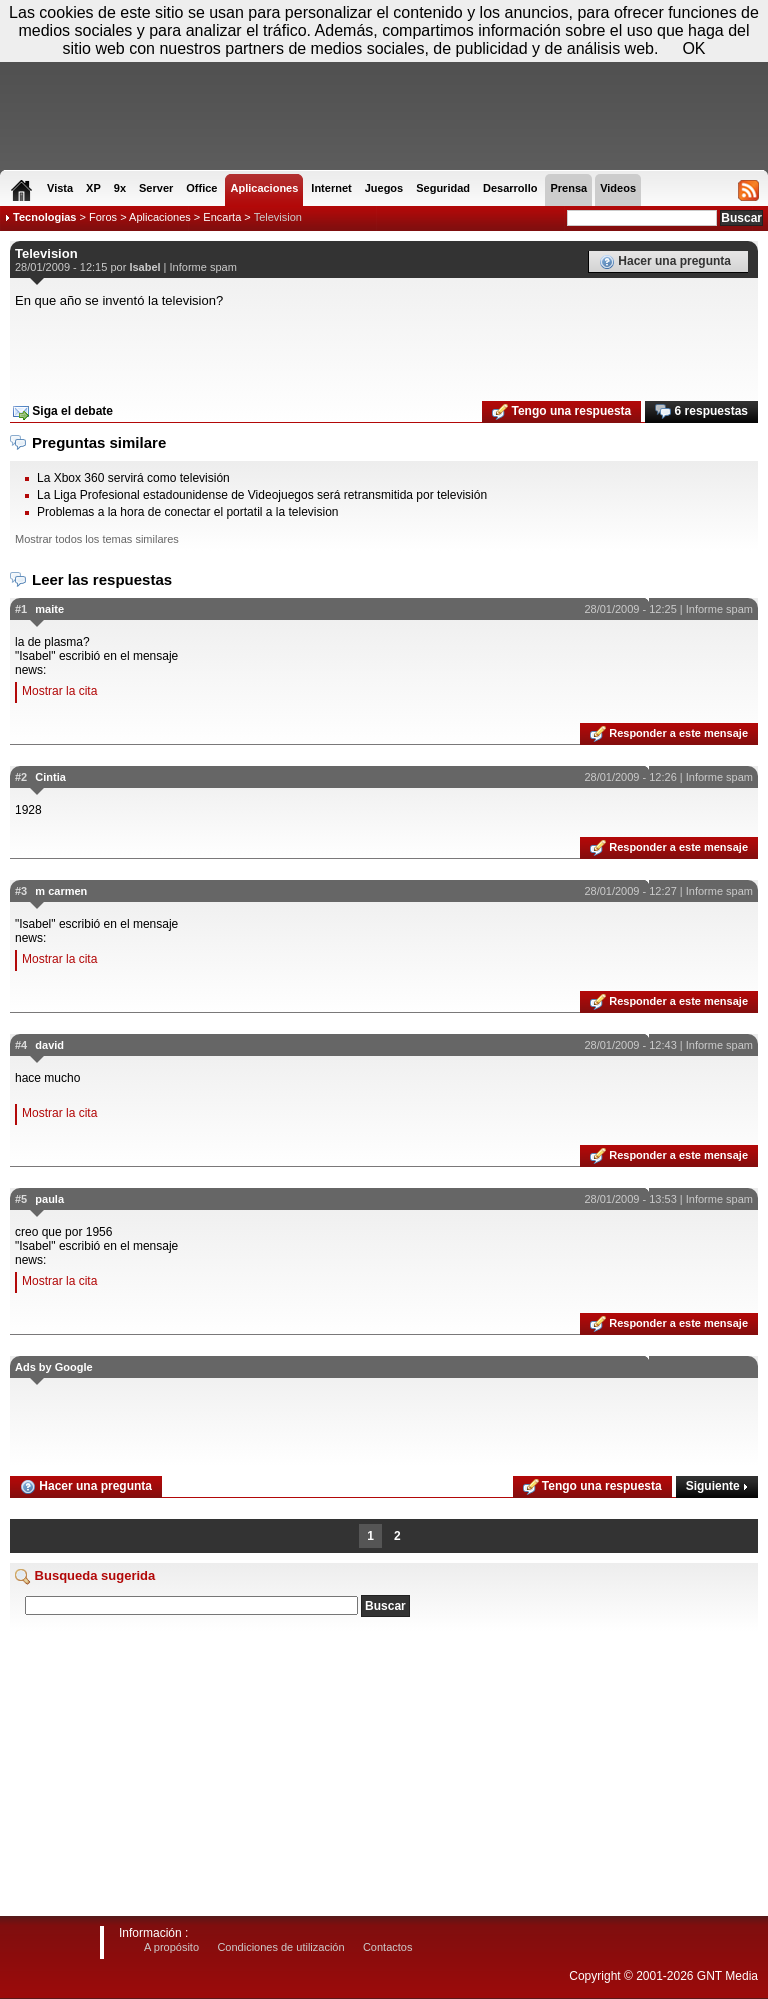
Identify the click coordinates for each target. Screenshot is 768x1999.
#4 (21, 1045)
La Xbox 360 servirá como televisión (133, 478)
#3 (21, 891)
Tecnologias (44, 217)
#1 (21, 609)
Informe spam (203, 267)
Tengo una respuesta (561, 412)
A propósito (171, 1947)
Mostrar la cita (59, 691)
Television (278, 217)
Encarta (222, 217)
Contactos (388, 1947)
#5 (21, 1199)
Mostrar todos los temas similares (97, 539)
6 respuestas (701, 412)
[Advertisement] (384, 348)
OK (693, 48)
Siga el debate (63, 412)
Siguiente (717, 1486)
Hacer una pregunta (665, 262)
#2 (21, 777)
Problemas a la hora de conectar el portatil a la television (188, 512)
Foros (103, 217)
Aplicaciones (160, 217)
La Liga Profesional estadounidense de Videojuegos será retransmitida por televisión (262, 495)
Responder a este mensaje (669, 734)
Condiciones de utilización (280, 1947)
